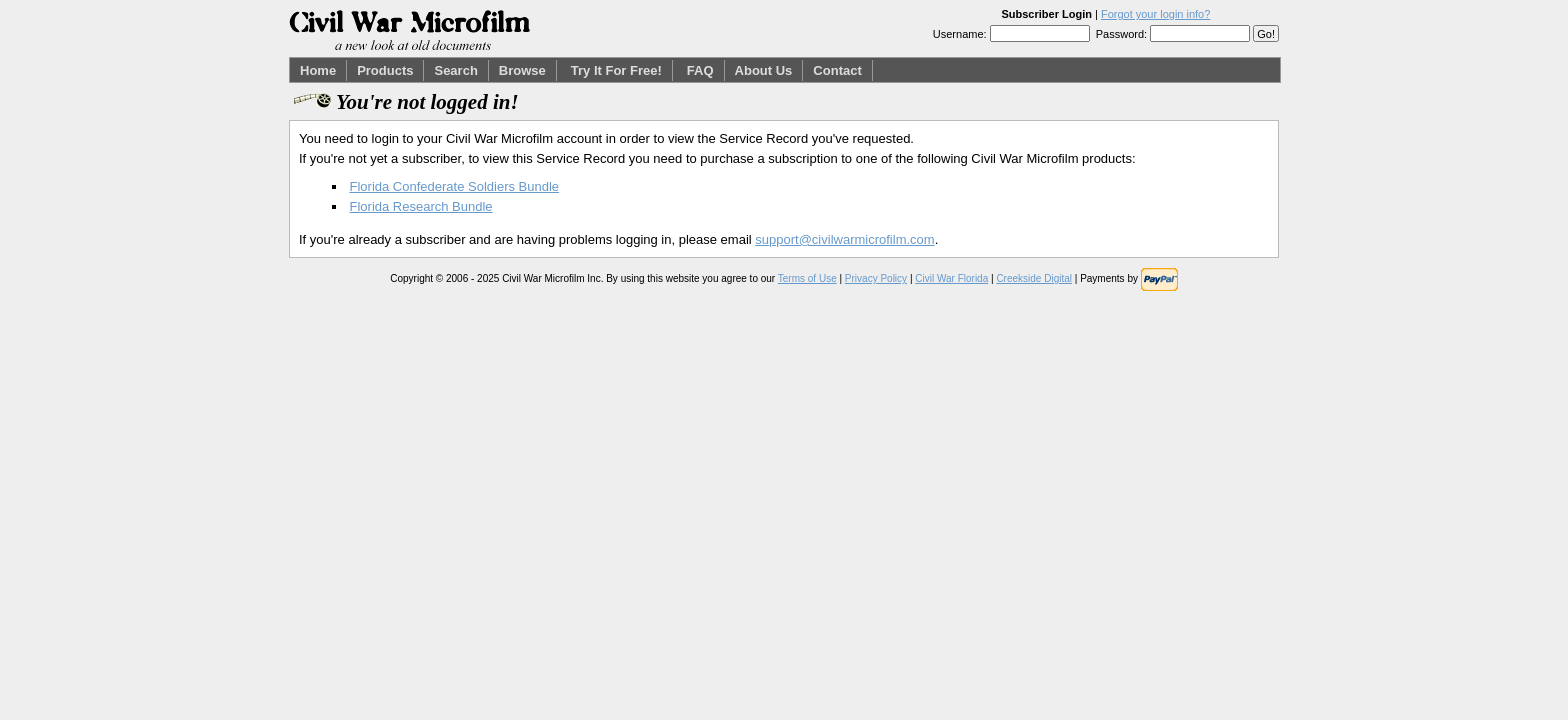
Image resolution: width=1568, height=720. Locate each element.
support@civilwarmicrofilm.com (844, 239)
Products (385, 70)
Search (455, 70)
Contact (837, 70)
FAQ (700, 70)
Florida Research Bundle (421, 206)
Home (318, 70)
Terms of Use (807, 278)
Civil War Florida (951, 278)
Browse (522, 70)
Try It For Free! (616, 70)
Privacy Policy (876, 278)
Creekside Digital (1034, 278)
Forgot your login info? (1155, 14)
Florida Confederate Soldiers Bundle (455, 186)
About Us (764, 70)
